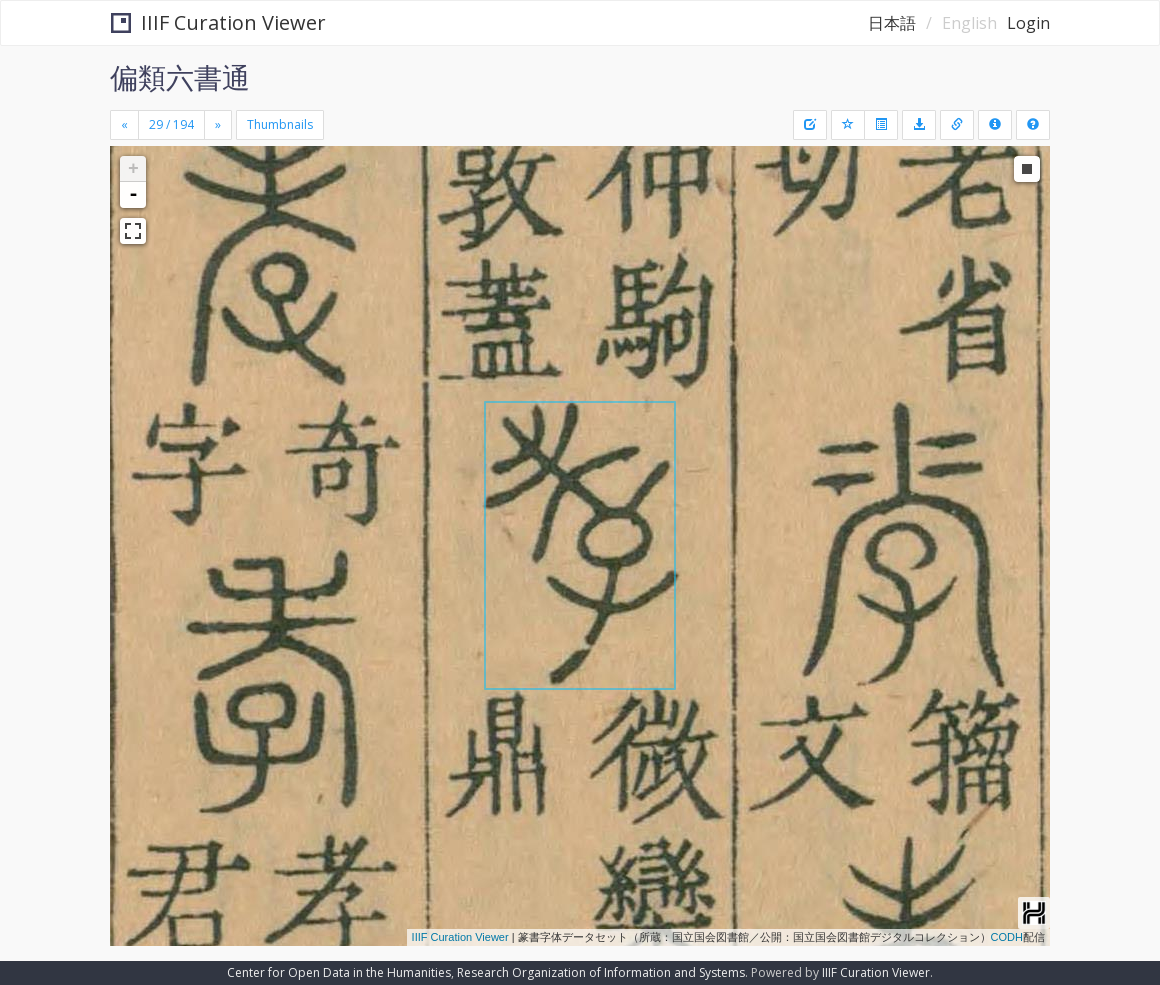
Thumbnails (280, 124)
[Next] (218, 125)
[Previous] (124, 125)
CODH (1007, 937)
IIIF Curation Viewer (218, 22)
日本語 (892, 23)
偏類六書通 (180, 77)
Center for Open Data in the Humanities (339, 972)
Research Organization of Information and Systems (601, 972)
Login (1028, 23)
